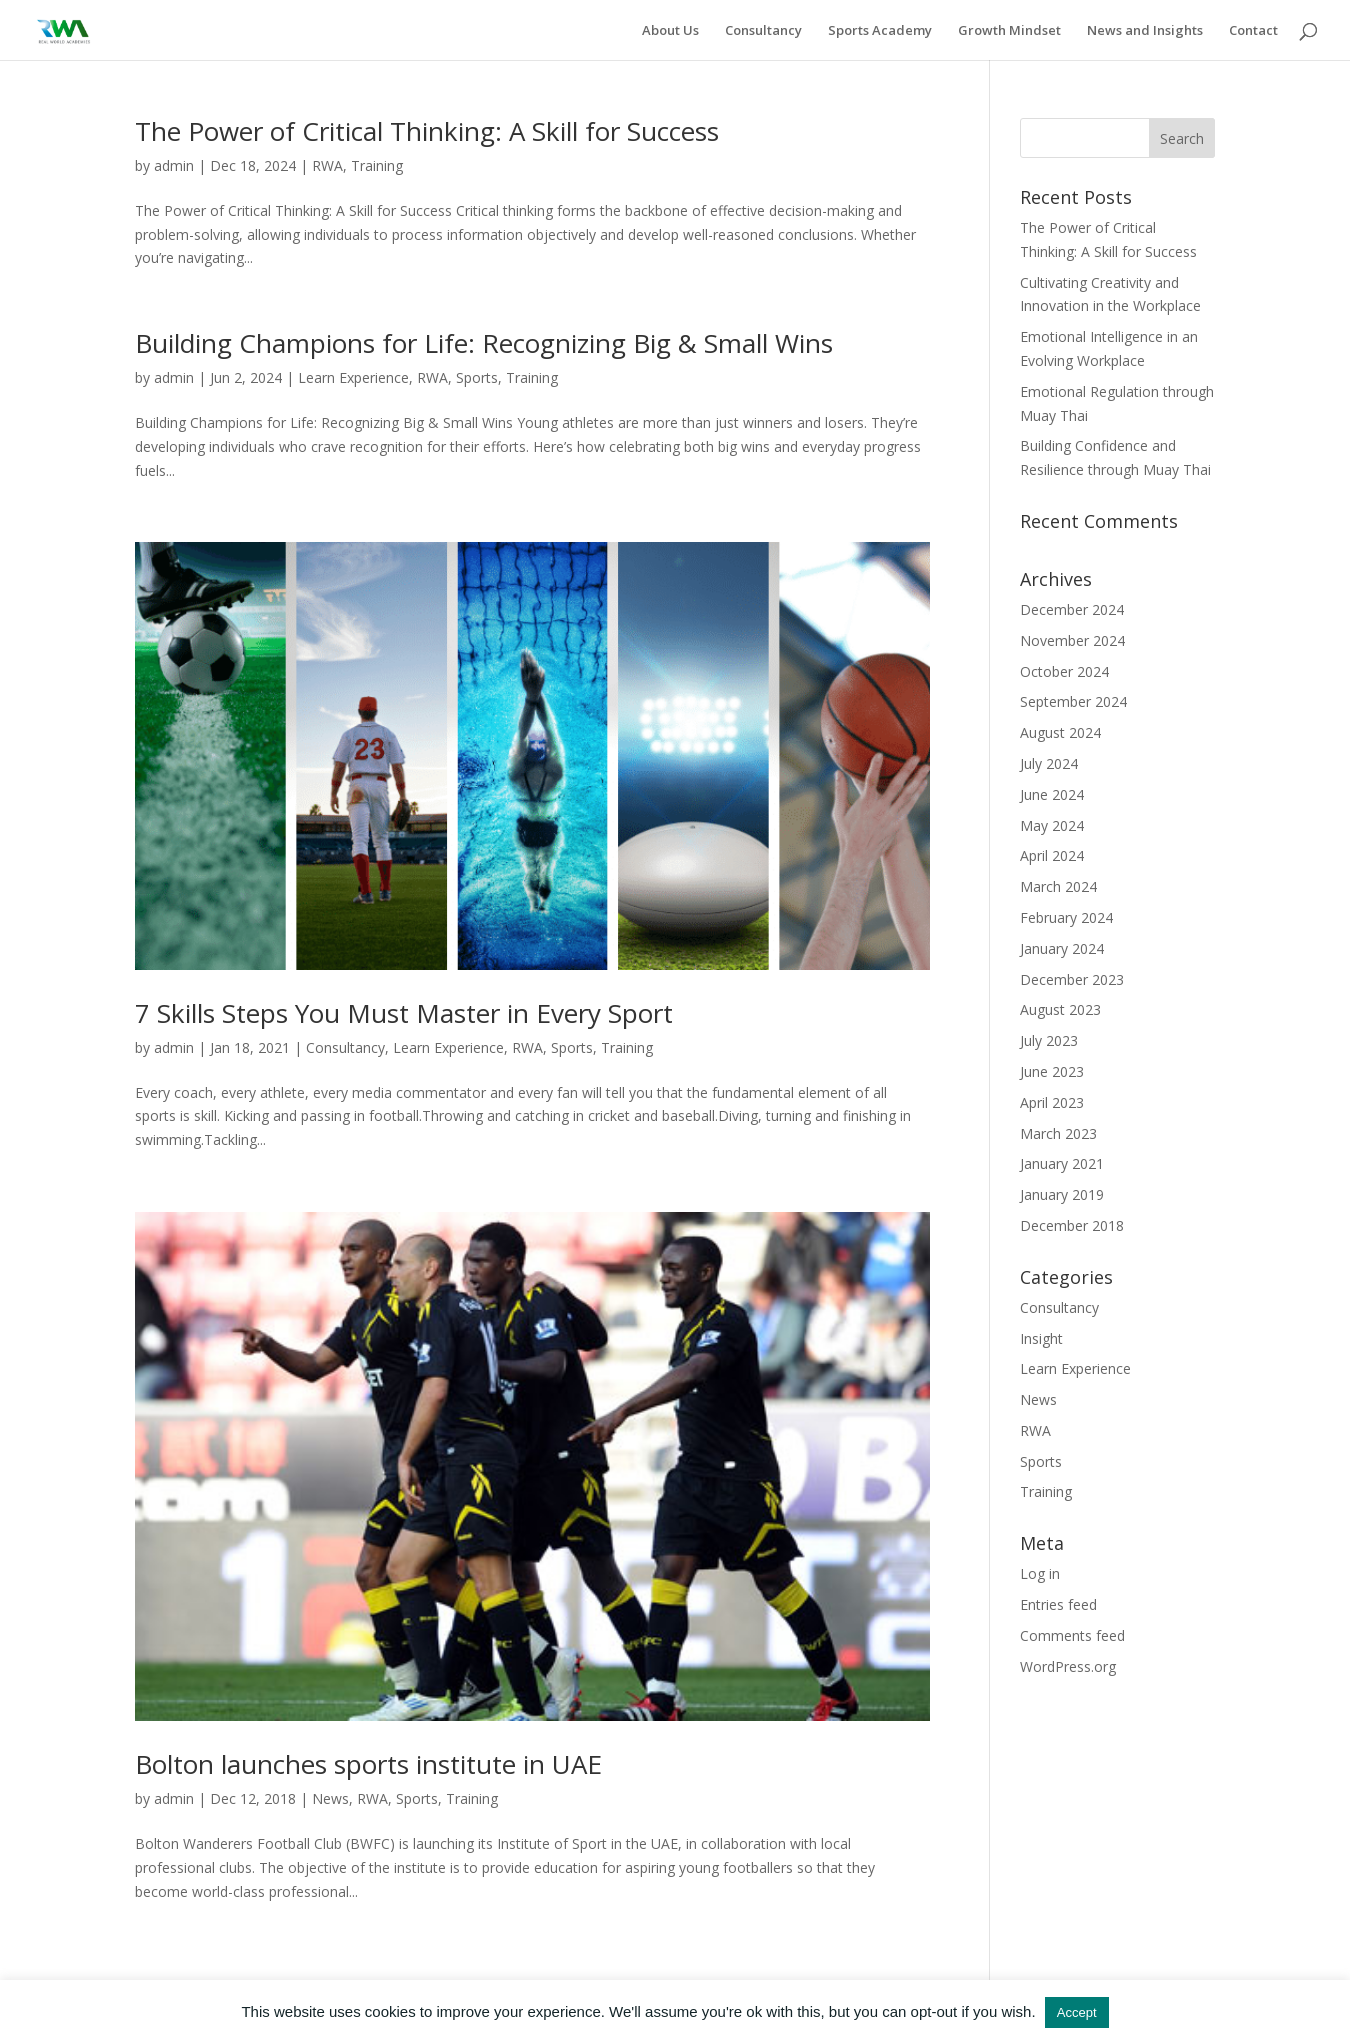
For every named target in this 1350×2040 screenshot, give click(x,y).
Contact (1253, 31)
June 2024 (1052, 794)
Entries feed (1058, 1604)
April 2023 (1052, 1102)
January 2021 (1062, 1163)
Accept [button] (1077, 2012)
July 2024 (1049, 763)
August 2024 (1060, 732)
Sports (477, 377)
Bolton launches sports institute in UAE (368, 1764)
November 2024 (1072, 640)
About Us (670, 31)
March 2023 (1058, 1133)
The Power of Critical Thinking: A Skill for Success (427, 131)
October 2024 (1064, 671)
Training (377, 165)
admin (174, 165)
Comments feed (1072, 1635)
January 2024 (1062, 948)
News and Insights (1145, 31)
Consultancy (763, 31)
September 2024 (1073, 701)
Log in (1040, 1573)
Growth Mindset (1009, 31)
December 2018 (1072, 1225)
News (330, 1798)
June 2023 (1052, 1071)
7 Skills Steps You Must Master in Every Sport (404, 1013)
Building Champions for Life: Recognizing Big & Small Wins (484, 343)
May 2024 (1052, 825)
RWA (327, 165)
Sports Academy (880, 31)
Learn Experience (353, 377)
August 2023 (1060, 1009)
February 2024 (1066, 917)
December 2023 (1072, 979)
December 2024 (1072, 609)
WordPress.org (1068, 1666)
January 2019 (1062, 1194)
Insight (1041, 1338)
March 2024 (1058, 886)
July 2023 (1049, 1040)
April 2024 (1052, 855)
